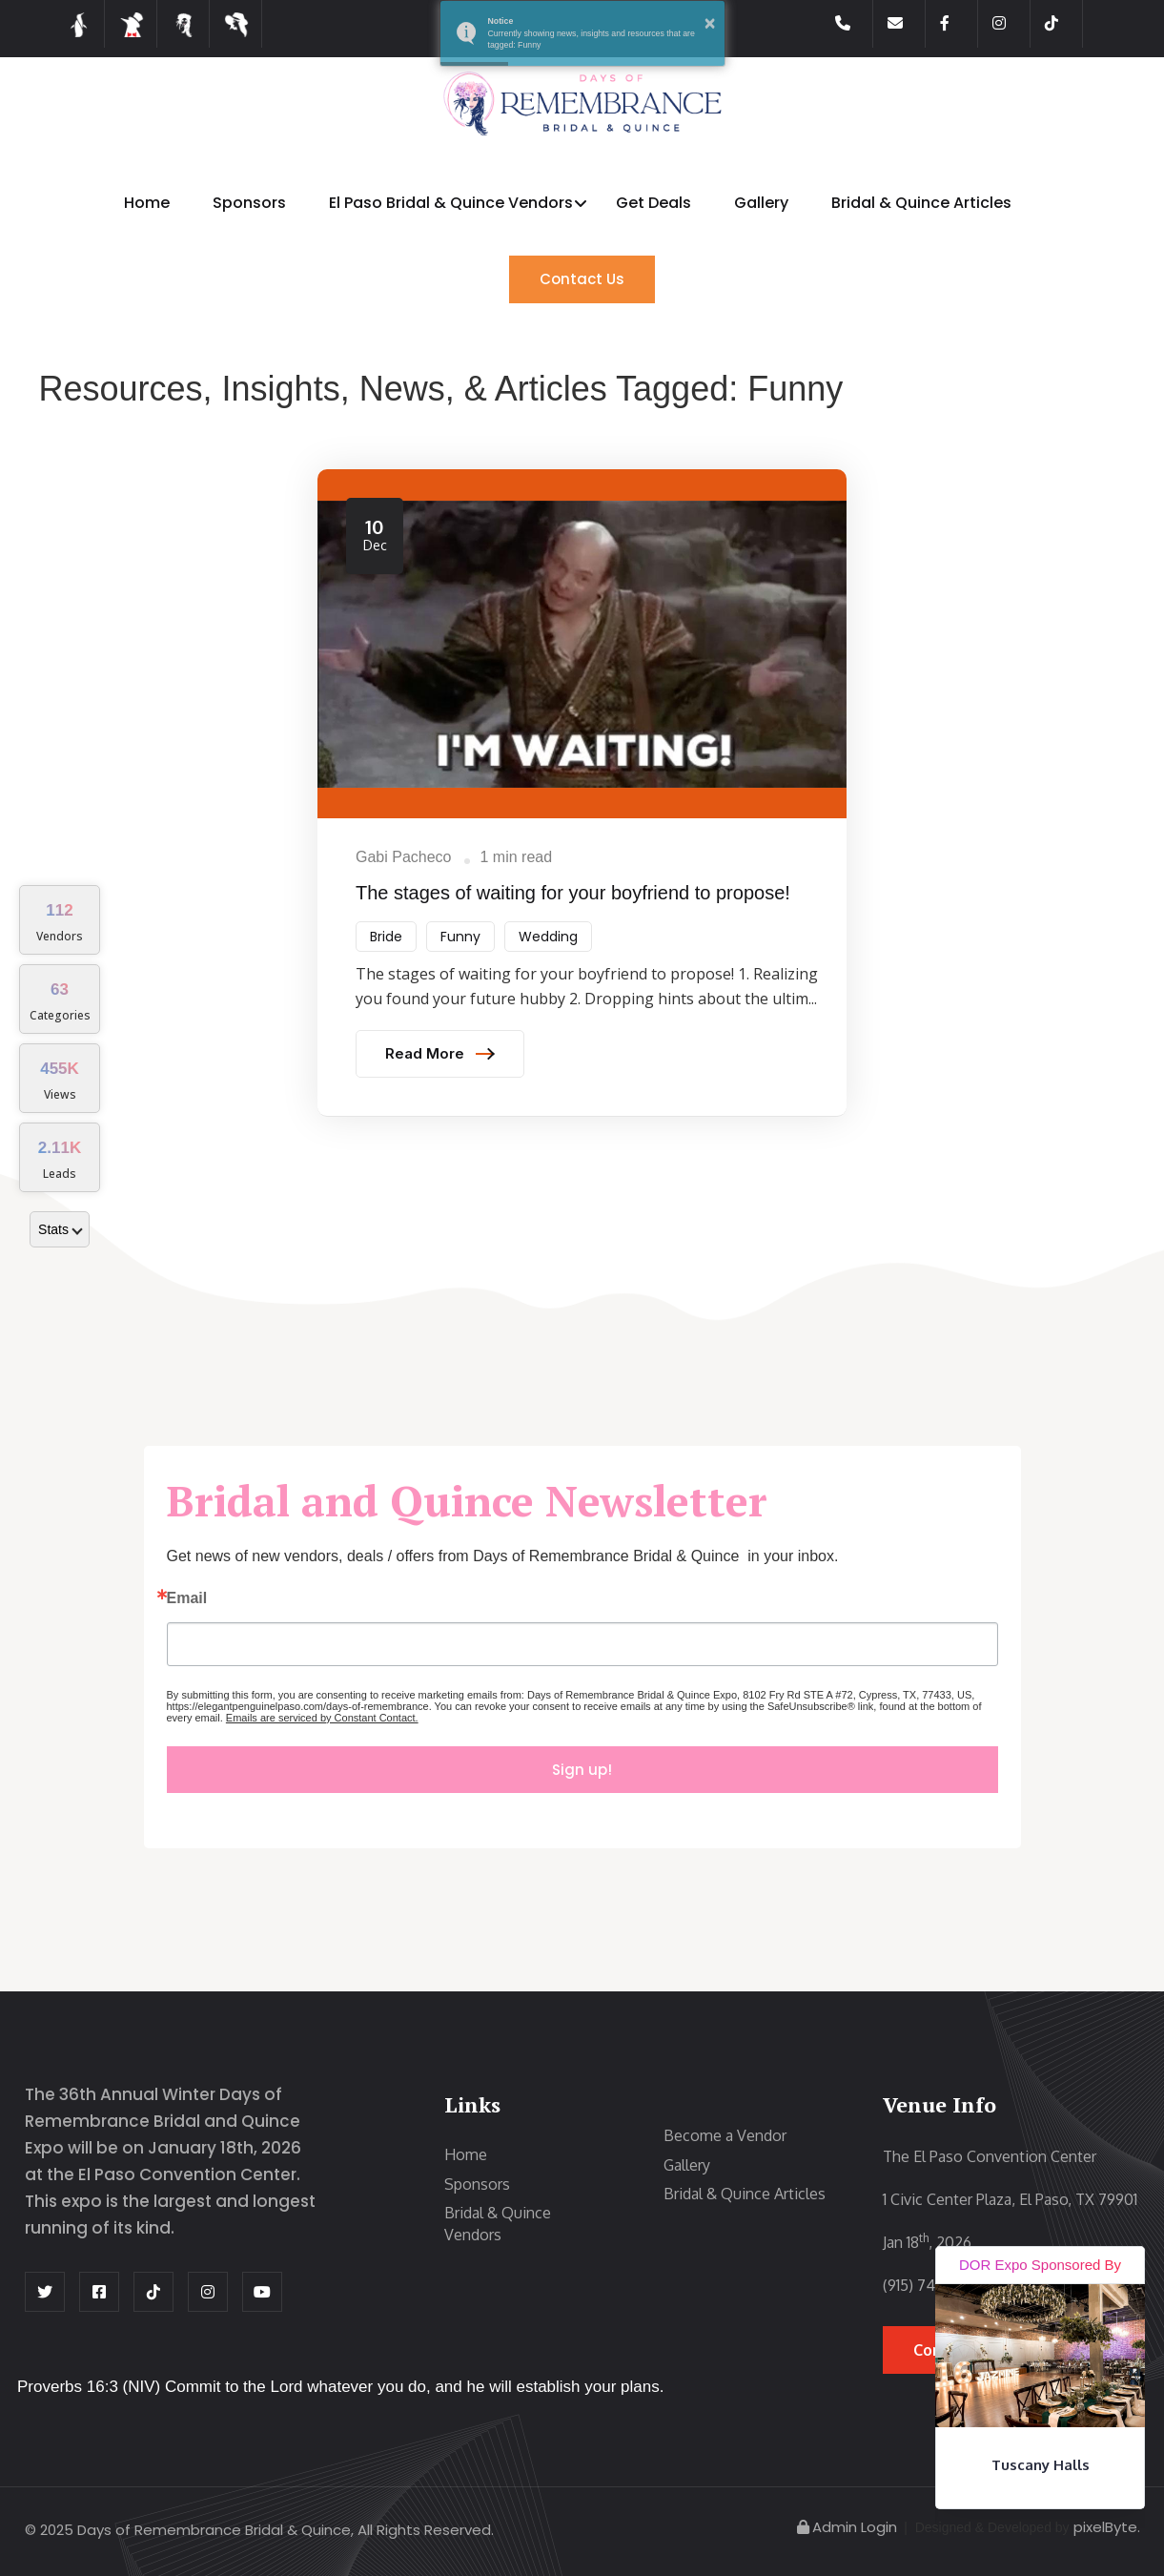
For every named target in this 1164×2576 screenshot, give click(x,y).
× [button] (710, 22)
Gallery (761, 203)
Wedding (548, 936)
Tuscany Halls (1040, 2465)
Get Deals (653, 203)
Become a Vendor (725, 2135)
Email (187, 1598)
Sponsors (249, 203)
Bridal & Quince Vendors (497, 2223)
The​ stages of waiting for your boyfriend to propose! (573, 892)
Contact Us (582, 279)
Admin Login (846, 2527)
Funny (460, 936)
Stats (60, 1229)
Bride (386, 936)
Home (147, 203)
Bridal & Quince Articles (921, 203)
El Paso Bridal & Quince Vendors (451, 203)
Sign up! (582, 1770)
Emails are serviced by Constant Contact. (322, 1717)
